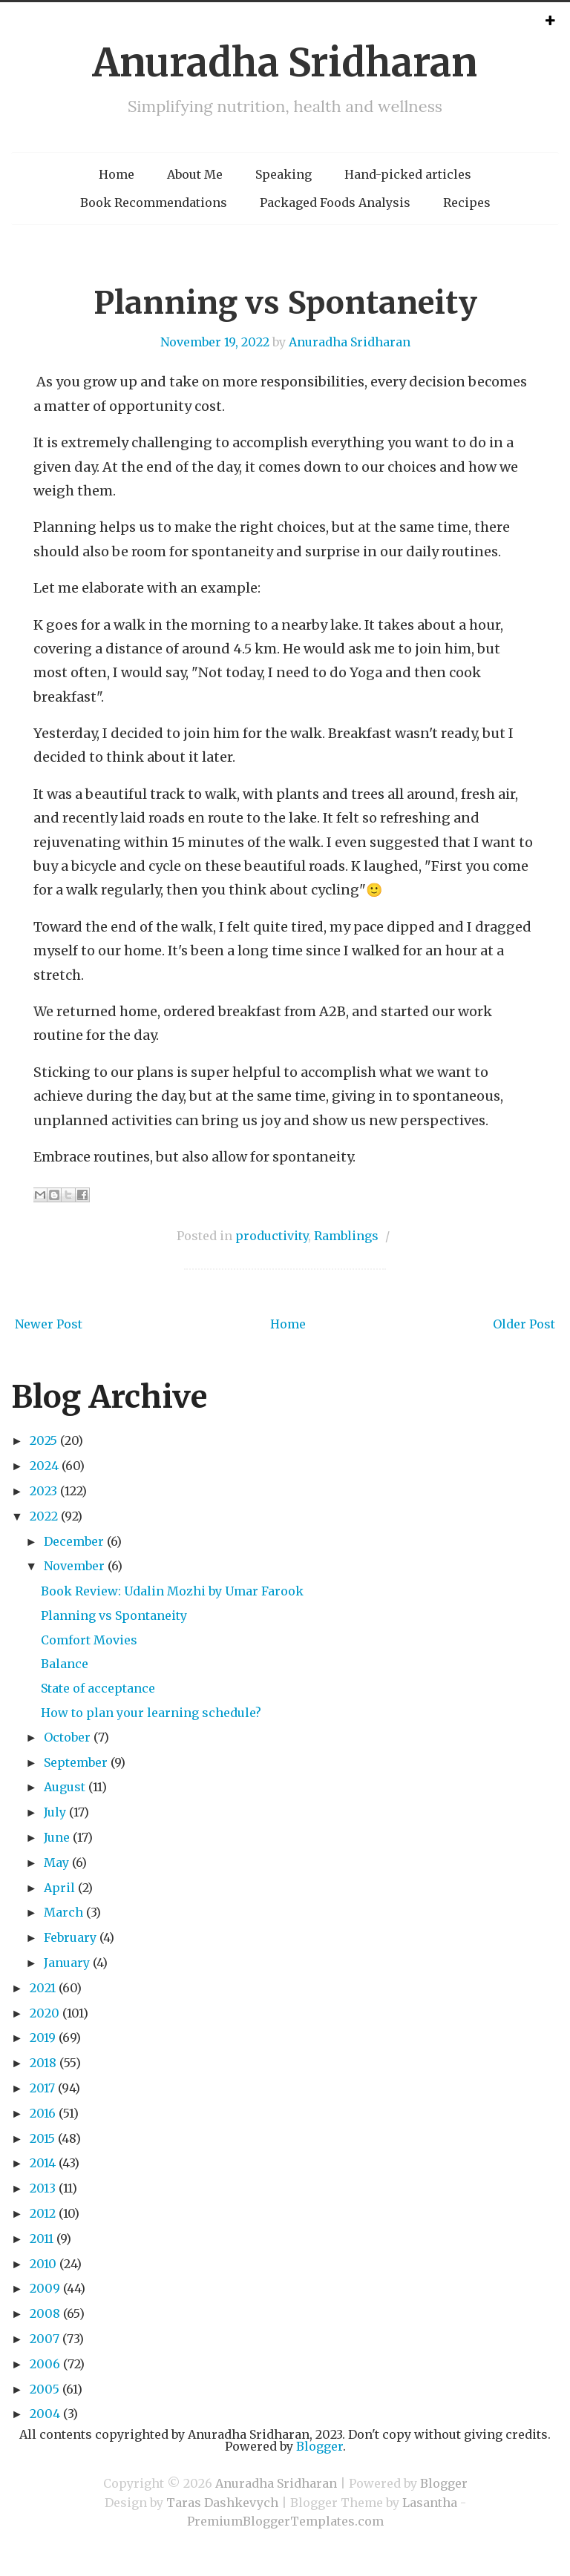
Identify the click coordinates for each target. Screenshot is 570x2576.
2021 (43, 1987)
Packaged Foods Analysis (335, 202)
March (63, 1912)
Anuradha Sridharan (285, 63)
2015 (42, 2138)
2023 (43, 1490)
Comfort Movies (89, 1640)
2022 (44, 1516)
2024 (44, 1465)
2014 (43, 2162)
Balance (64, 1663)
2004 (45, 2413)
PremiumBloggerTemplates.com (285, 2521)
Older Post (524, 1324)
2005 (44, 2389)
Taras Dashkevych (222, 2502)
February (70, 1937)
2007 (44, 2338)
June (57, 1837)
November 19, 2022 (214, 342)
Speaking (283, 174)
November (74, 1565)
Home (116, 174)
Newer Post (48, 1324)
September (76, 1762)
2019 (43, 2037)
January (67, 1962)
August (64, 1786)
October (67, 1737)
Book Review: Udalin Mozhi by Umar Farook (172, 1591)
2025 (43, 1440)
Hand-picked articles (407, 174)
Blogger (319, 2446)
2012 (43, 2213)
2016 (43, 2113)
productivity (271, 1235)
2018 (43, 2062)
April (59, 1887)
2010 (43, 2263)
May (56, 1862)
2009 (45, 2288)
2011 (41, 2238)
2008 (45, 2313)
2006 (45, 2363)
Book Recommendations (153, 202)
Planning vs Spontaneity (285, 302)
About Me (195, 174)
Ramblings (346, 1235)
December (74, 1541)
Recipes (467, 202)
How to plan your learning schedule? (151, 1712)
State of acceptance (98, 1688)
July (55, 1812)
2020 (44, 2013)
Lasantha (429, 2502)
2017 (42, 2088)
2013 (43, 2188)
